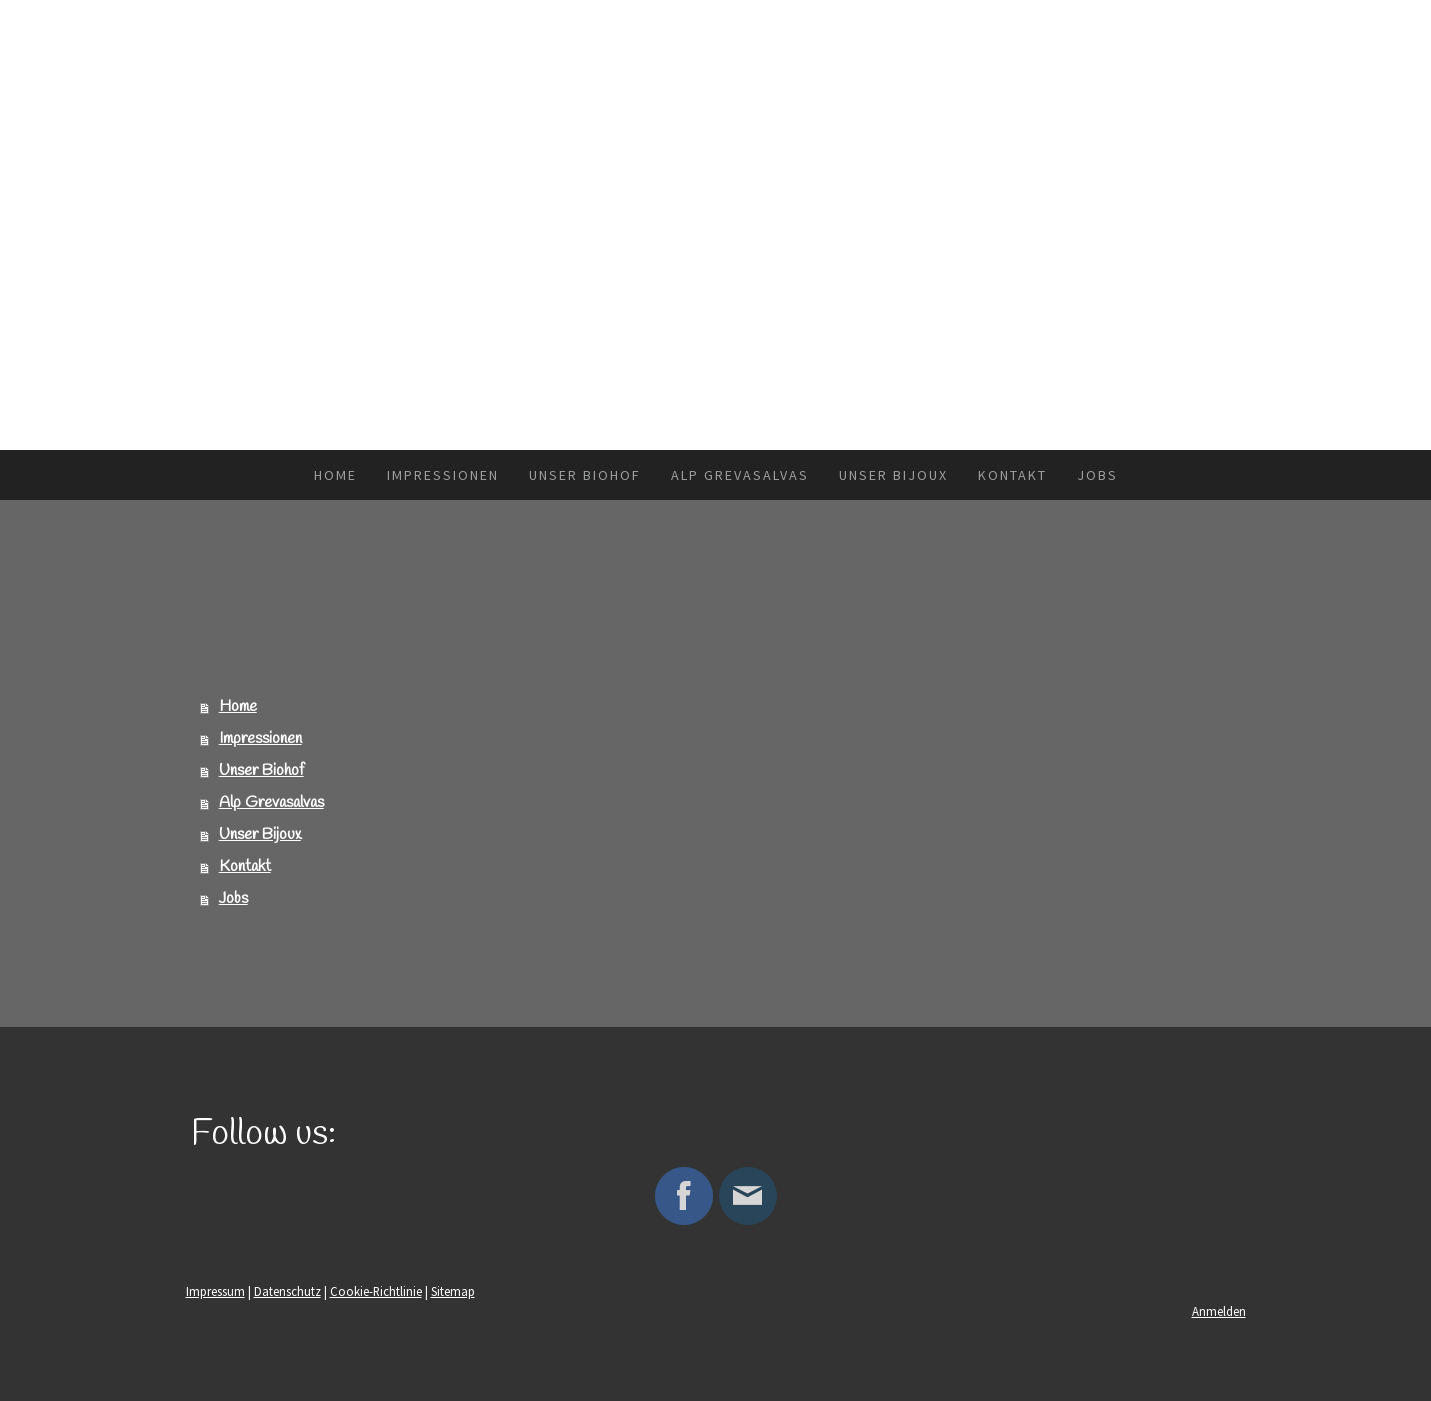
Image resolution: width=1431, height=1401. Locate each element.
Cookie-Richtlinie (376, 1291)
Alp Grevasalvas (740, 475)
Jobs (1097, 475)
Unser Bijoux (893, 475)
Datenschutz (287, 1291)
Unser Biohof (585, 475)
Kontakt (1012, 475)
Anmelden (1219, 1311)
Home (335, 475)
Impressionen (443, 475)
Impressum (215, 1291)
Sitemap (453, 1291)
